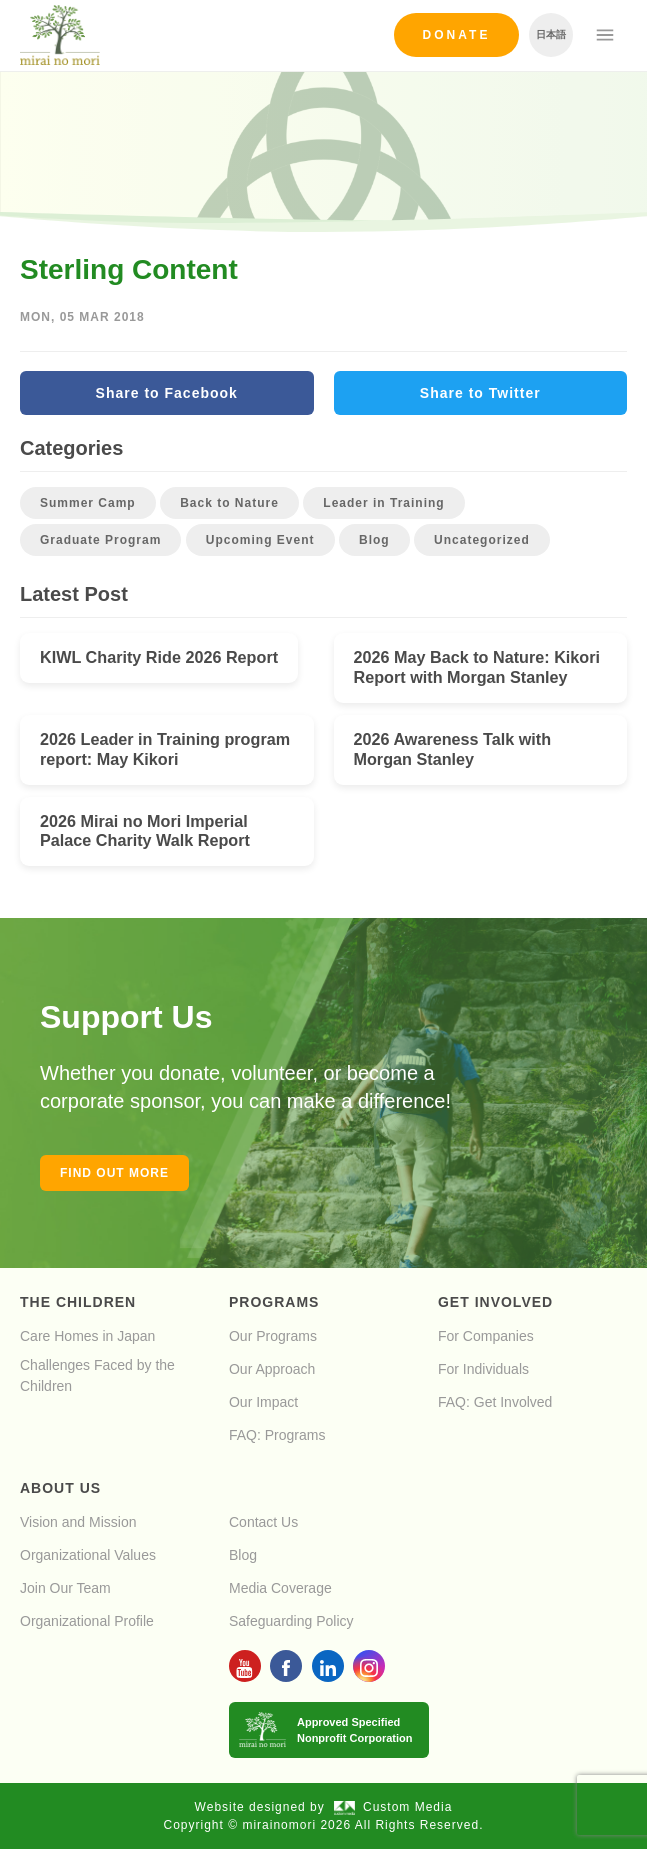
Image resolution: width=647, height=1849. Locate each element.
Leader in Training (383, 503)
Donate (457, 35)
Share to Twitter (480, 393)
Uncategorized (482, 540)
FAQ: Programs (277, 1435)
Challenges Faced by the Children (97, 1375)
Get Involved (495, 1302)
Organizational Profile (87, 1621)
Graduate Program (100, 540)
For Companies (486, 1336)
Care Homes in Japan (87, 1336)
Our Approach (272, 1369)
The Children (78, 1302)
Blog (374, 540)
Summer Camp (88, 503)
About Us (60, 1488)
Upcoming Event (260, 540)
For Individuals (483, 1369)
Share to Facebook (167, 393)
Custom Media (393, 1807)
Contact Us (263, 1522)
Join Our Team (65, 1588)
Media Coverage (280, 1588)
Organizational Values (88, 1555)
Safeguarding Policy (291, 1621)
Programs (274, 1302)
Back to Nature (229, 503)
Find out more (114, 1173)
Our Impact (263, 1402)
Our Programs (273, 1336)
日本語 (551, 34)
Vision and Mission (78, 1522)
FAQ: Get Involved (495, 1402)
